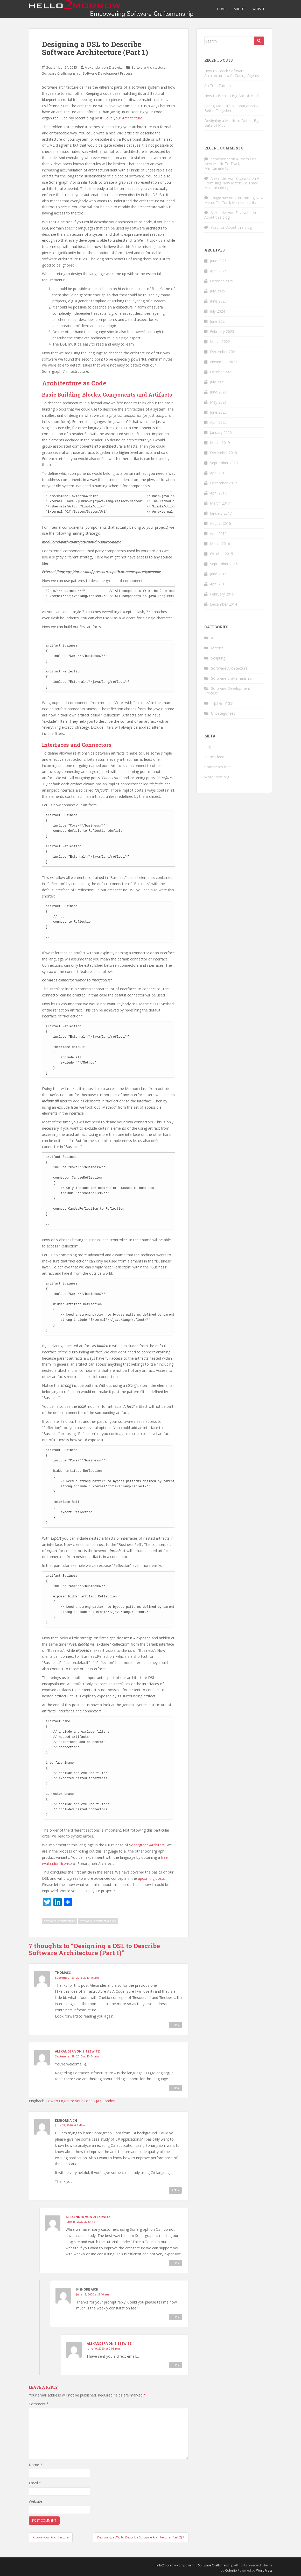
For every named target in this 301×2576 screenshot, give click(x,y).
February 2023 (222, 331)
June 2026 (218, 260)
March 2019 (220, 442)
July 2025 (217, 291)
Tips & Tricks (222, 703)
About (239, 9)
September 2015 (224, 563)
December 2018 (223, 452)
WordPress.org (216, 776)
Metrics (217, 647)
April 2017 (218, 493)
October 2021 (221, 371)
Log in (209, 746)
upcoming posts (151, 1878)
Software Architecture (148, 67)
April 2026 (218, 270)
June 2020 (218, 412)
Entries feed (214, 756)
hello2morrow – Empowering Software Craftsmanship (194, 2565)
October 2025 (221, 280)
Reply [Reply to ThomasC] (175, 2025)
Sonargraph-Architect (147, 1844)
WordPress (264, 2570)
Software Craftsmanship (61, 73)
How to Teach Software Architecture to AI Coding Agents (231, 73)
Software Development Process (108, 73)
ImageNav (219, 197)
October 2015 (221, 553)
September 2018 (224, 462)
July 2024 (217, 311)
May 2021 (218, 402)
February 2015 (222, 594)
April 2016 (218, 533)
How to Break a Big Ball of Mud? (231, 95)
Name (35, 2464)
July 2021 (217, 381)
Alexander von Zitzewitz (104, 67)
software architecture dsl (98, 1921)
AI (212, 637)
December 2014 (223, 604)
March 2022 (220, 341)
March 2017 (220, 503)
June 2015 (218, 573)
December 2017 (223, 482)
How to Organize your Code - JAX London (80, 2100)
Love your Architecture (123, 118)
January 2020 (221, 432)
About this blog (217, 217)
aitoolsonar (220, 158)
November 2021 (223, 361)
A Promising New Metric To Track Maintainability (230, 163)
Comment (39, 2403)
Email (35, 2482)
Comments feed (218, 766)
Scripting (218, 658)
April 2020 (218, 422)
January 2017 (221, 513)
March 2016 (220, 543)
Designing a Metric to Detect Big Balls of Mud (231, 123)
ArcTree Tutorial (218, 85)
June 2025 (218, 301)
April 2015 (218, 584)
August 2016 (220, 523)
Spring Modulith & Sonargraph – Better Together (231, 108)
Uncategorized (223, 713)
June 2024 (218, 321)
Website (259, 9)
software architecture (59, 1921)
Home (221, 9)
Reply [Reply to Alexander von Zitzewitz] (175, 2088)
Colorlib (231, 2570)
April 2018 (218, 472)
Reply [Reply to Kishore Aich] (175, 2190)
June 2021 (218, 392)
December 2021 (223, 351)
